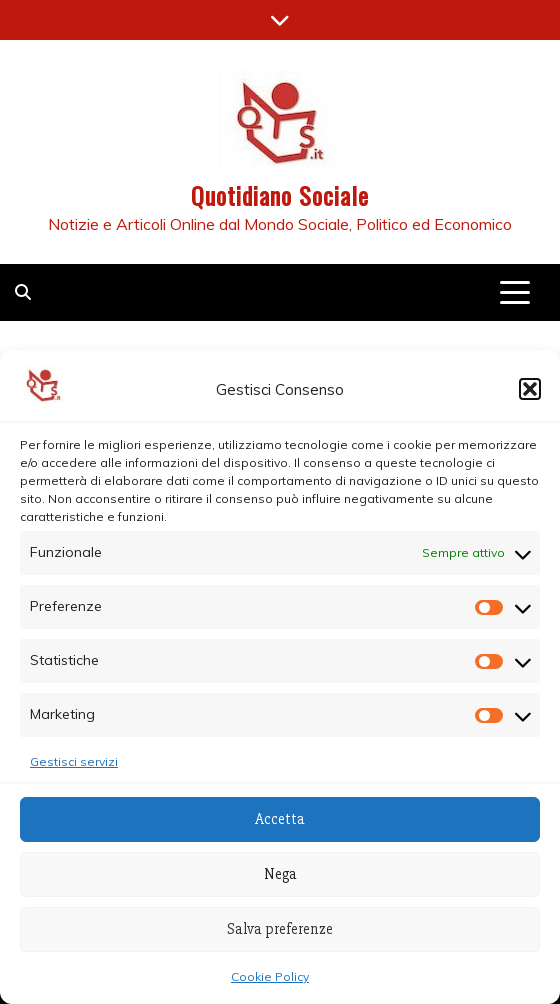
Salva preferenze (280, 929)
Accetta (280, 819)
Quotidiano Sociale (280, 195)
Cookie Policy (270, 976)
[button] (530, 389)
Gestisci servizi (74, 761)
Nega (280, 874)
